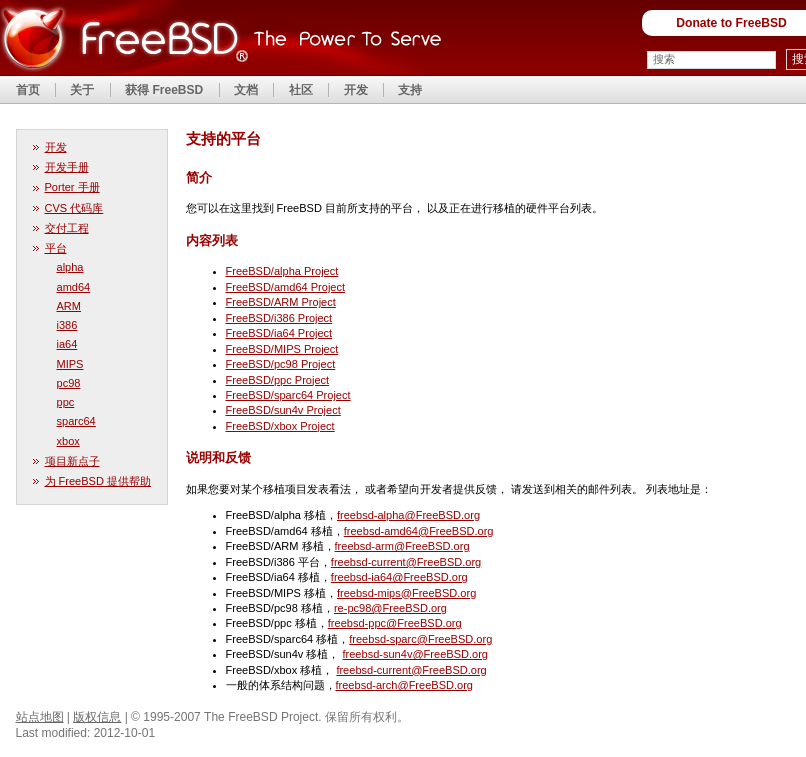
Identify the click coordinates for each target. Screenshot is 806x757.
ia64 (67, 344)
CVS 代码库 (74, 208)
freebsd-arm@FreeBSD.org (402, 546)
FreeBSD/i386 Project (279, 318)
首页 (28, 90)
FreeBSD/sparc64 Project (288, 395)
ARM (69, 306)
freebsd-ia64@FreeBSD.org (399, 577)
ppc (66, 402)
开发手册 (67, 167)
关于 (82, 90)
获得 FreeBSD (164, 90)
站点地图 (40, 717)
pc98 (69, 383)
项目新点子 (72, 461)
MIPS (70, 364)
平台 (56, 248)
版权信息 (97, 717)
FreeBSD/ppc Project (278, 380)
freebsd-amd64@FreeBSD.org (419, 531)
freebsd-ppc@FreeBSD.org (395, 623)
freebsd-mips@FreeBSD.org (406, 593)
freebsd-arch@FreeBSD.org (405, 685)
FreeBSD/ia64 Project (279, 333)
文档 (246, 90)
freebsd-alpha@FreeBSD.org (408, 515)
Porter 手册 (72, 187)
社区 (301, 90)
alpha (70, 267)
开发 (356, 90)
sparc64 (76, 421)
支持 (410, 90)
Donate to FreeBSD (731, 23)
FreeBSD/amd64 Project (286, 287)
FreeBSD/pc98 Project (281, 364)
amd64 (74, 287)
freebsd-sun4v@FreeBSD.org (415, 654)
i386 (67, 325)
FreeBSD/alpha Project (282, 271)
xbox (68, 441)
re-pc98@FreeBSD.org (390, 608)
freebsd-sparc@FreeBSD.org (420, 639)
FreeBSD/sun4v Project (283, 410)
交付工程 (67, 228)
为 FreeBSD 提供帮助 (98, 481)
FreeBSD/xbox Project (280, 426)
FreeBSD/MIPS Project (282, 349)
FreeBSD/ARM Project (281, 302)
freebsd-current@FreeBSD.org (406, 562)
